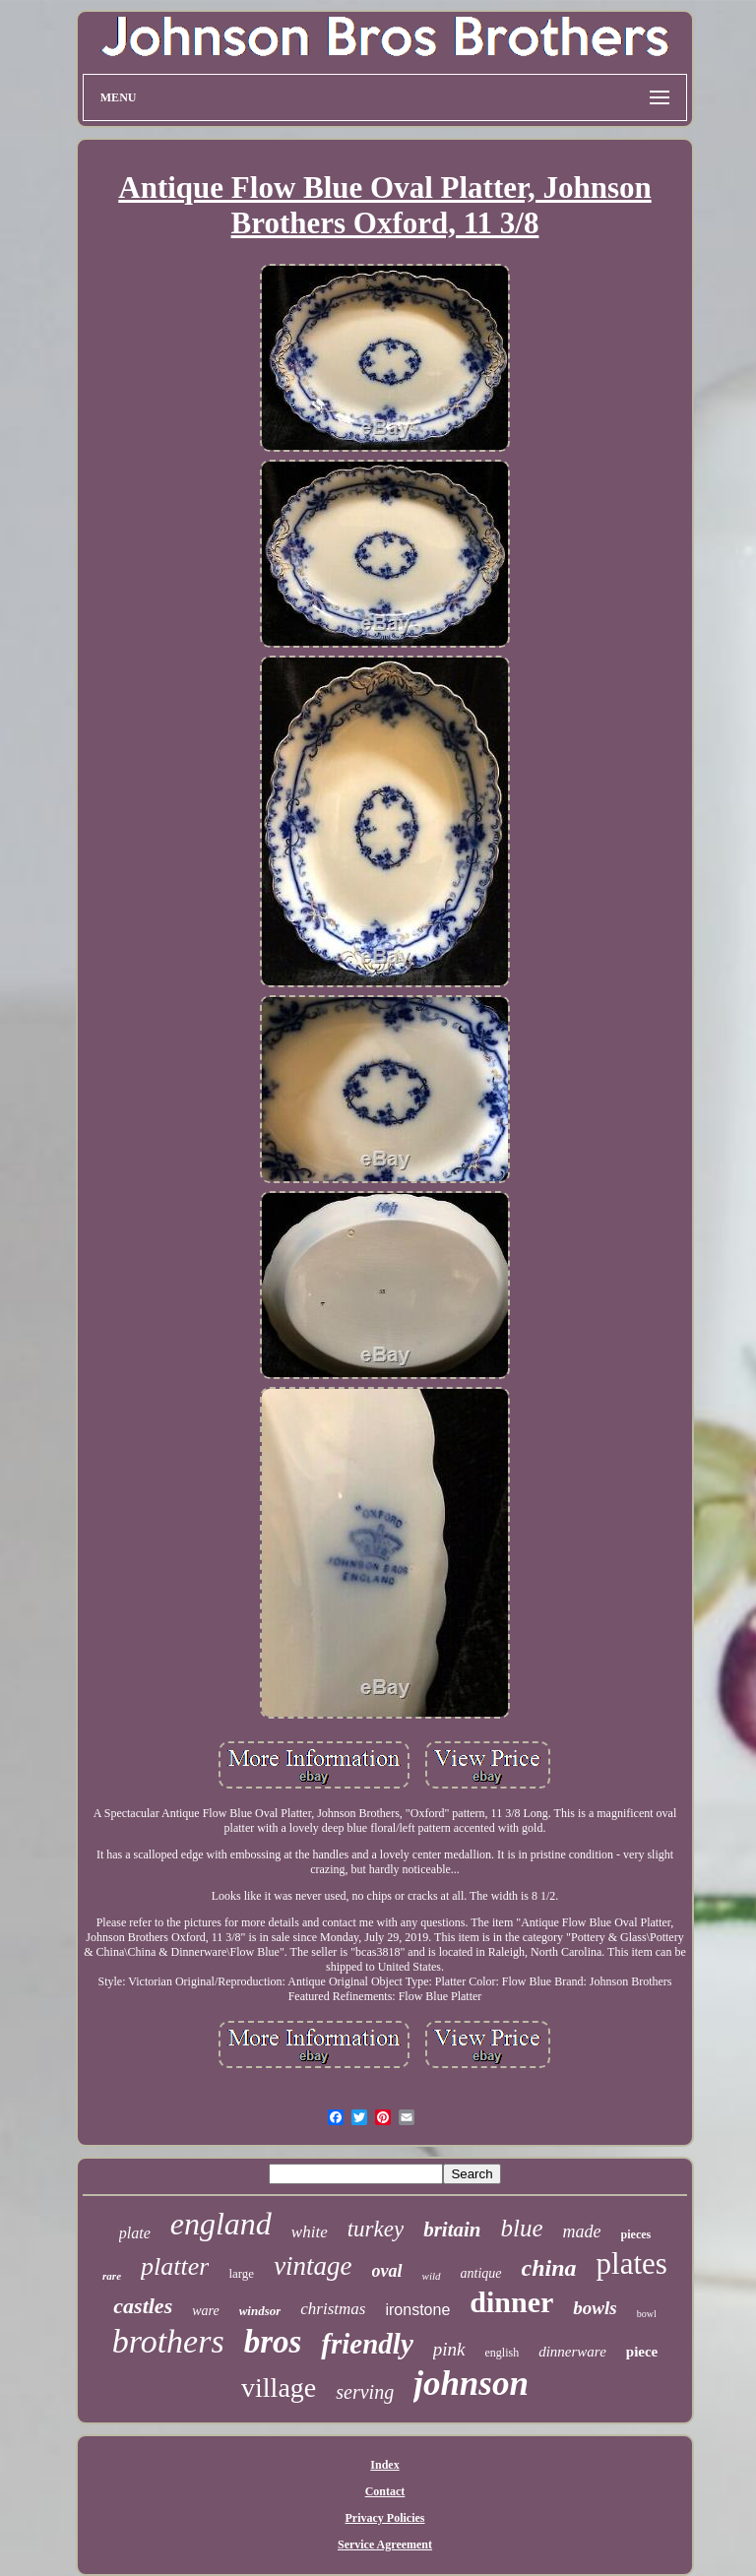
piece (642, 2351)
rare (111, 2276)
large (241, 2273)
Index (384, 2465)
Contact (385, 2491)
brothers (168, 2341)
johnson (471, 2383)
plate (135, 2233)
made (582, 2231)
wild (431, 2276)
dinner (511, 2302)
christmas (332, 2308)
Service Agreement (385, 2544)
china (549, 2268)
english (502, 2352)
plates (632, 2263)
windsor (260, 2310)
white (309, 2232)
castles (142, 2305)
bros (273, 2341)
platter (175, 2266)
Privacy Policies (385, 2518)
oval (387, 2271)
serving (365, 2392)
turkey (375, 2229)
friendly (366, 2343)
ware (205, 2310)
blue (522, 2228)
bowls (594, 2307)
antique (481, 2273)
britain (451, 2229)
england (221, 2223)
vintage (312, 2266)
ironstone (417, 2309)
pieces (636, 2234)
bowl (647, 2313)
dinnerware (572, 2351)
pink (449, 2349)
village (278, 2387)
